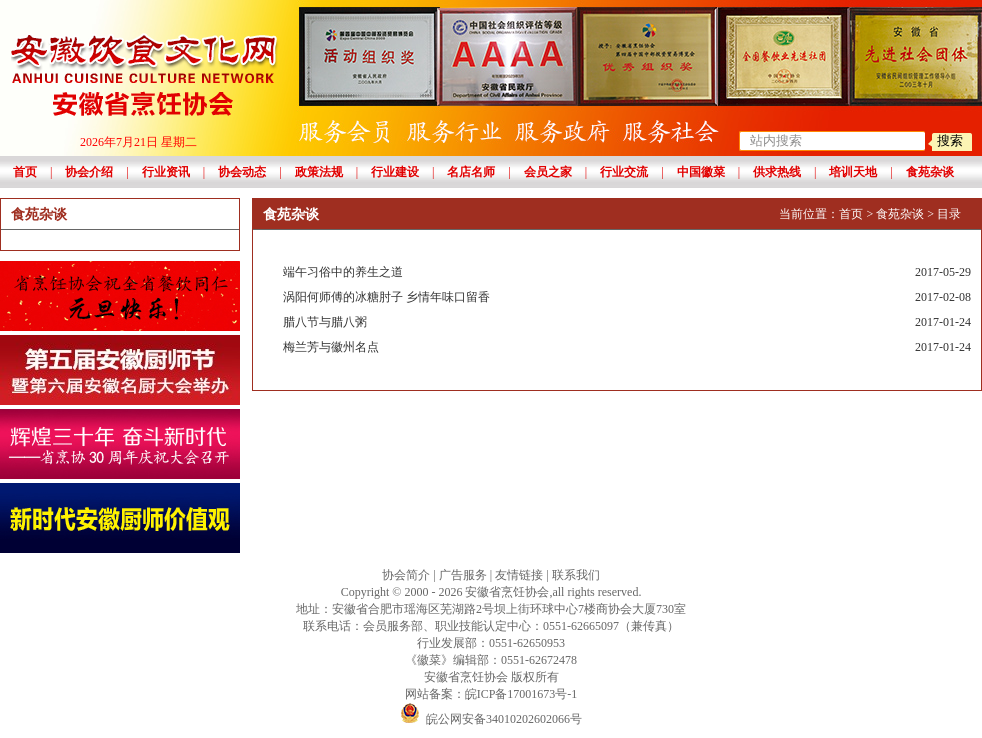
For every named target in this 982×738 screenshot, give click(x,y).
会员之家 (548, 172)
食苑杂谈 (930, 172)
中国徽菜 (701, 172)
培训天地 (853, 172)
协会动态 (242, 172)
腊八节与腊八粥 (627, 322)
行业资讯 (166, 172)
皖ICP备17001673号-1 (521, 694)
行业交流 (624, 172)
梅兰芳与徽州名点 (627, 347)
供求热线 (777, 172)
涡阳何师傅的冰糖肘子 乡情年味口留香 (627, 297)
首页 (25, 172)
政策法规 (319, 172)
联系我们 (576, 575)
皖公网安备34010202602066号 (491, 719)
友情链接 (519, 575)
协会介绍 (89, 172)
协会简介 (406, 575)
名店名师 (471, 172)
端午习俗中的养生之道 (627, 272)
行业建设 (395, 172)
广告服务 (463, 575)
